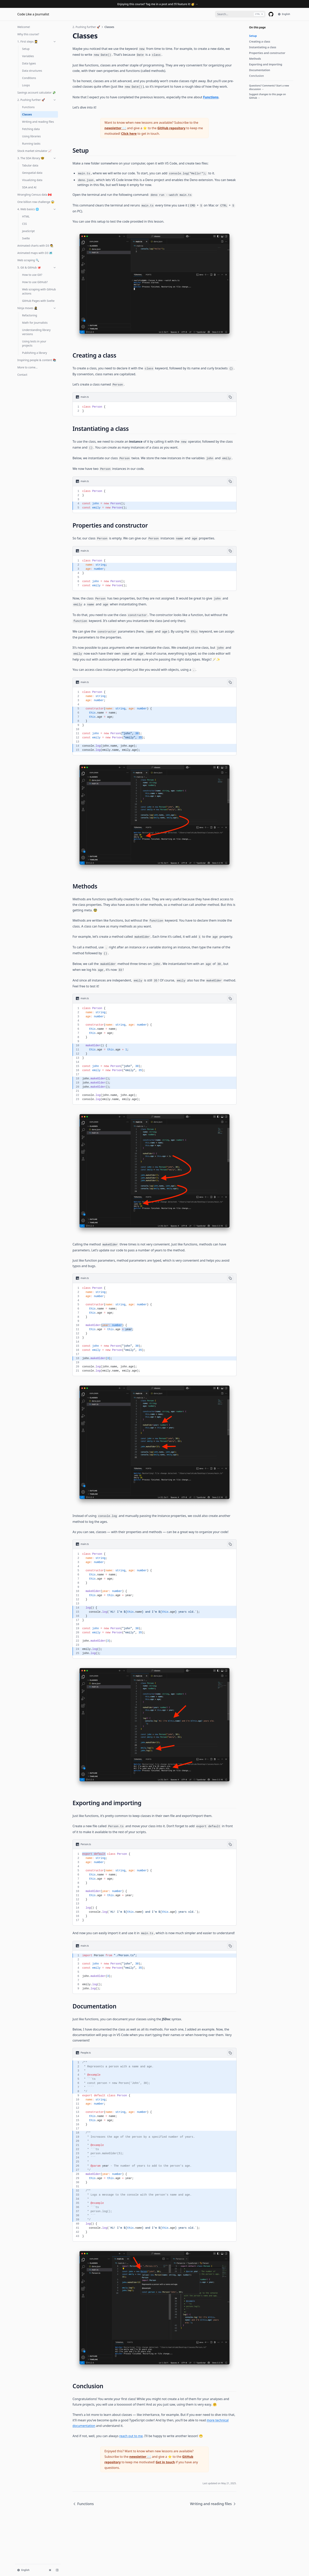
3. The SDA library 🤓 (36, 158)
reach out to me (131, 2436)
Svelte (26, 238)
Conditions (29, 78)
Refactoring (29, 315)
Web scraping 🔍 (28, 260)
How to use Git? (32, 275)
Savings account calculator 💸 (36, 92)
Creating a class (259, 41)
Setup (26, 49)
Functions (28, 107)
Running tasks (31, 143)
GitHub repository (171, 128)
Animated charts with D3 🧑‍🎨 (35, 245)
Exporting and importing (265, 64)
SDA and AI (29, 187)
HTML (26, 216)
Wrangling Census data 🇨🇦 (34, 194)
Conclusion (256, 76)
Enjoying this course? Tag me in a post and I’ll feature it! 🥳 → (157, 4)
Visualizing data (32, 180)
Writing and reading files (38, 122)
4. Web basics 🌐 (36, 209)
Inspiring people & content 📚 (36, 360)
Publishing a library (34, 353)
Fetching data (31, 129)
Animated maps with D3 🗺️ (35, 253)
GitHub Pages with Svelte (38, 301)
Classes (27, 114)
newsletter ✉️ (115, 128)
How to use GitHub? (35, 282)
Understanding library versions (36, 332)
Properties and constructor (267, 53)
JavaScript (28, 231)
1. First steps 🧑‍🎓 (36, 41)
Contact (22, 374)
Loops (26, 85)
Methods (255, 58)
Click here (129, 133)
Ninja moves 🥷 (36, 308)
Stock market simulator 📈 (34, 151)
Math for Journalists (35, 322)
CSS (24, 224)
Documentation (259, 70)
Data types (29, 63)
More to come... (27, 367)
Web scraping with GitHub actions (39, 291)
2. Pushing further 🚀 (36, 100)
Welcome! (23, 27)
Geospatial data (32, 173)
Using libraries (31, 136)
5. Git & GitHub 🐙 (36, 267)
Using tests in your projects (34, 343)
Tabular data (30, 165)
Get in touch (165, 2462)
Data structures (32, 70)
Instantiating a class (262, 47)
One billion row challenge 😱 (35, 202)
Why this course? (28, 34)
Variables (28, 56)
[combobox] (240, 14)
